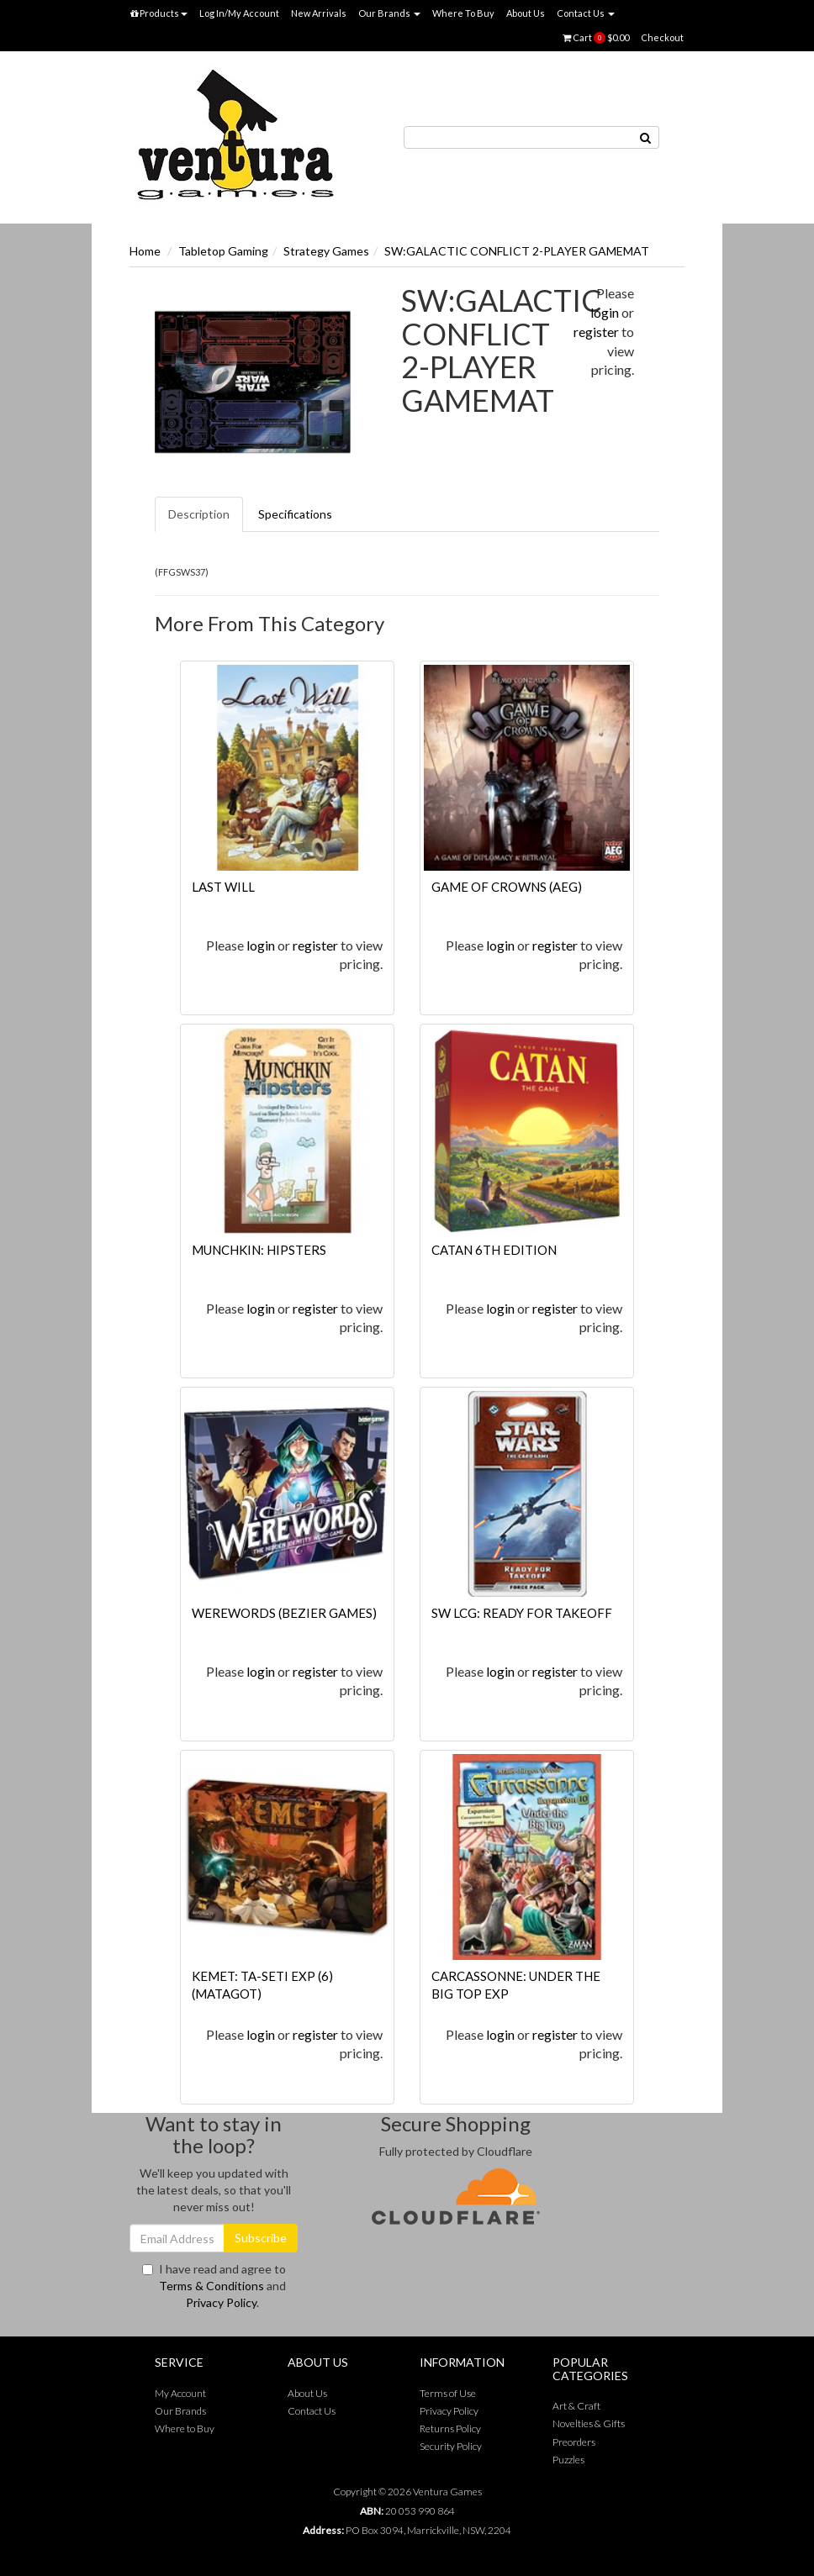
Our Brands (389, 13)
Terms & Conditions (211, 2285)
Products (159, 13)
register (596, 332)
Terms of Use (448, 2393)
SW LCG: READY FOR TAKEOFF (521, 1612)
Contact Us (586, 13)
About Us (525, 13)
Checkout (662, 37)
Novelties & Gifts (588, 2423)
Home (145, 251)
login (604, 312)
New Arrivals (318, 13)
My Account (180, 2393)
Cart (596, 38)
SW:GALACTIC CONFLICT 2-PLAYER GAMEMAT (516, 251)
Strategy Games (326, 251)
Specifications (295, 514)
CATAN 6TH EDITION (494, 1249)
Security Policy (451, 2446)
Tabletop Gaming (223, 251)
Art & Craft (576, 2406)
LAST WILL (223, 886)
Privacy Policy (221, 2302)
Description (199, 514)
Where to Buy (184, 2428)
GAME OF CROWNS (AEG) (506, 886)
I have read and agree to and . (214, 2286)
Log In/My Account (239, 13)
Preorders (573, 2442)
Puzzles (568, 2459)
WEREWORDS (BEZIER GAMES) (284, 1612)
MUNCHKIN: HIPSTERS (259, 1249)
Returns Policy (450, 2428)
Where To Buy (463, 13)
